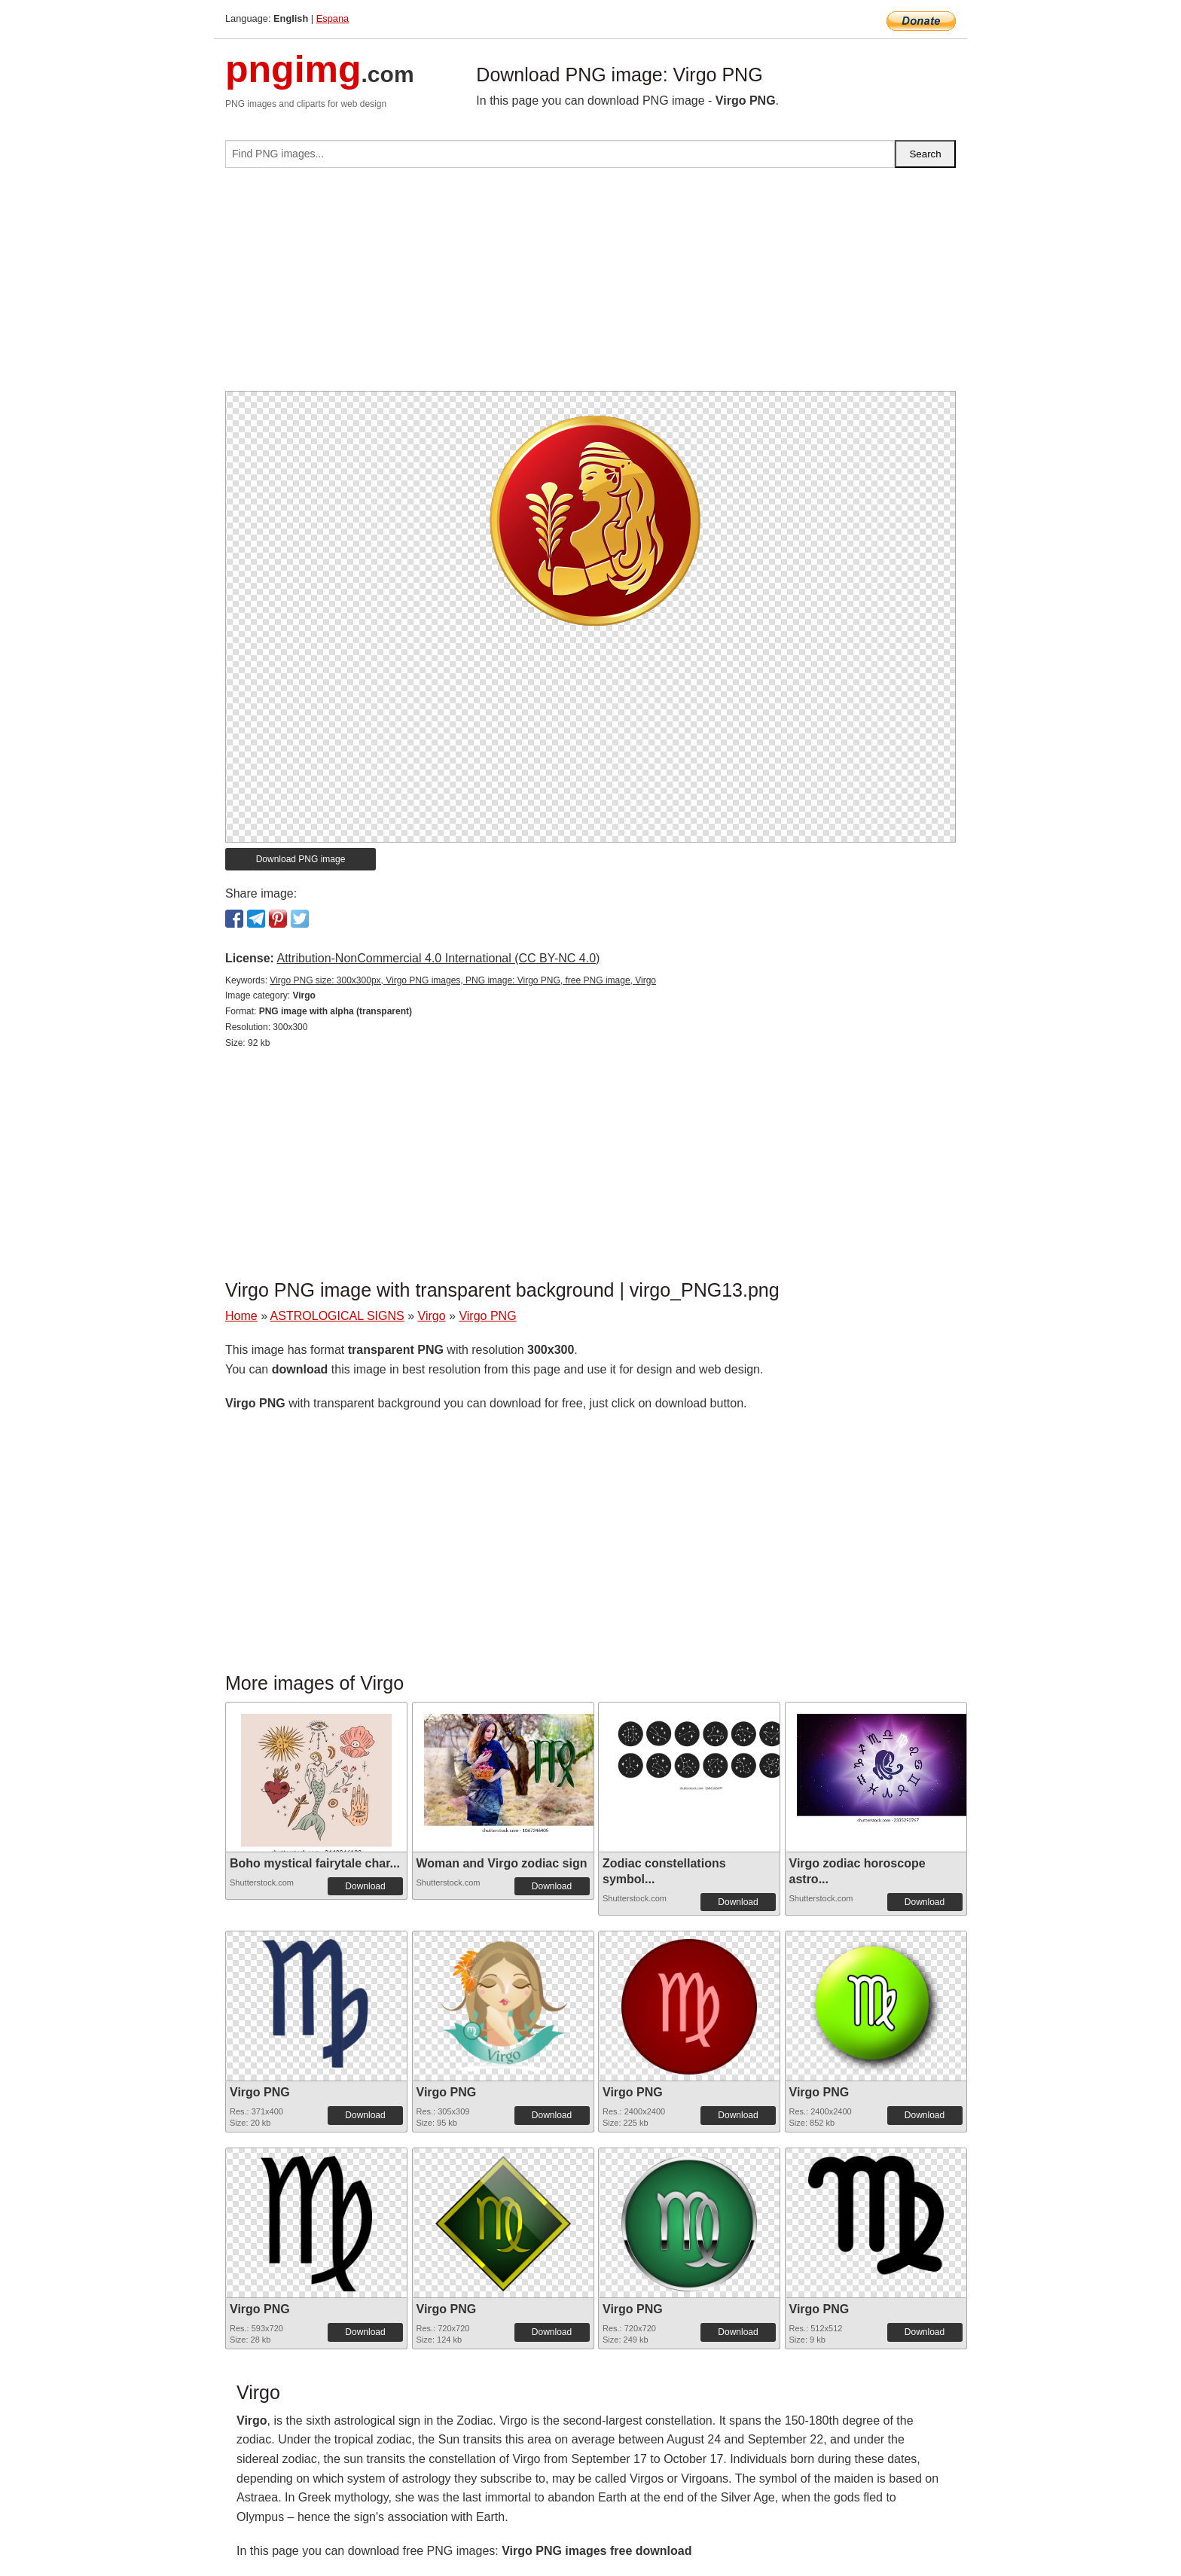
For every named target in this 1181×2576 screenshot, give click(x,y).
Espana (332, 18)
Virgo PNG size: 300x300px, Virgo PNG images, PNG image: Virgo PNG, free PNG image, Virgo (463, 980)
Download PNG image (301, 859)
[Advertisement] (590, 285)
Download (365, 1886)
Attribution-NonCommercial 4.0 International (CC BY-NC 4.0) (438, 958)
